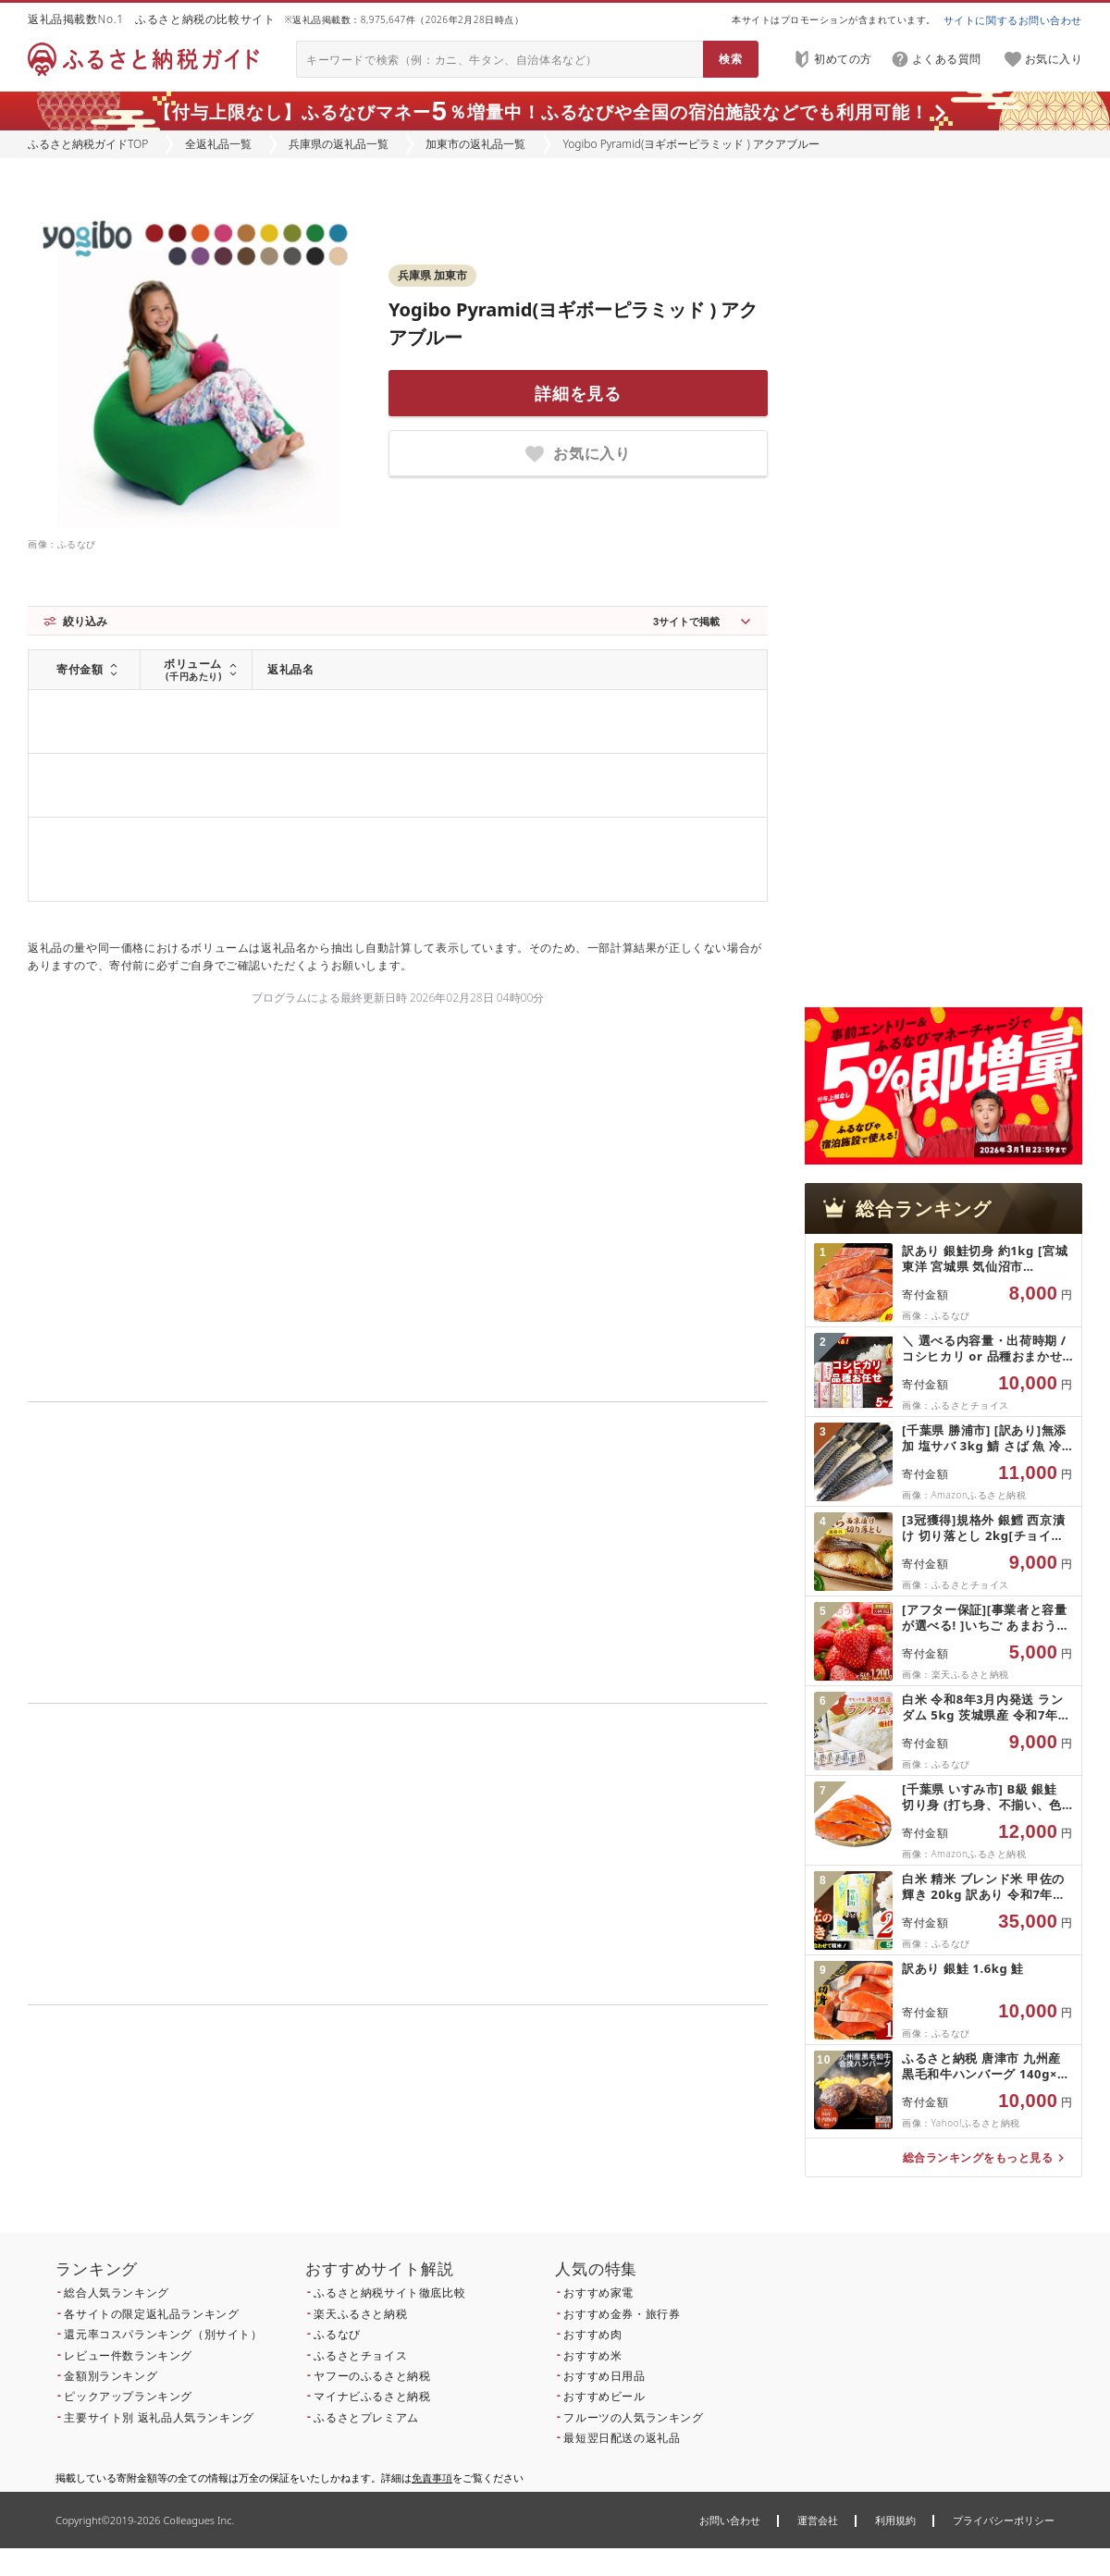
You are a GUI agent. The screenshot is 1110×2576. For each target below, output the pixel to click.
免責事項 (432, 2477)
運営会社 (817, 2520)
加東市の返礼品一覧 (475, 144)
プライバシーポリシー (1003, 2520)
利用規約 (895, 2520)
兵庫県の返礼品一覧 (338, 144)
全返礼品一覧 (218, 144)
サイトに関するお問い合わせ (1013, 20)
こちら (514, 2130)
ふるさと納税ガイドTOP (88, 144)
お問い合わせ (729, 2520)
